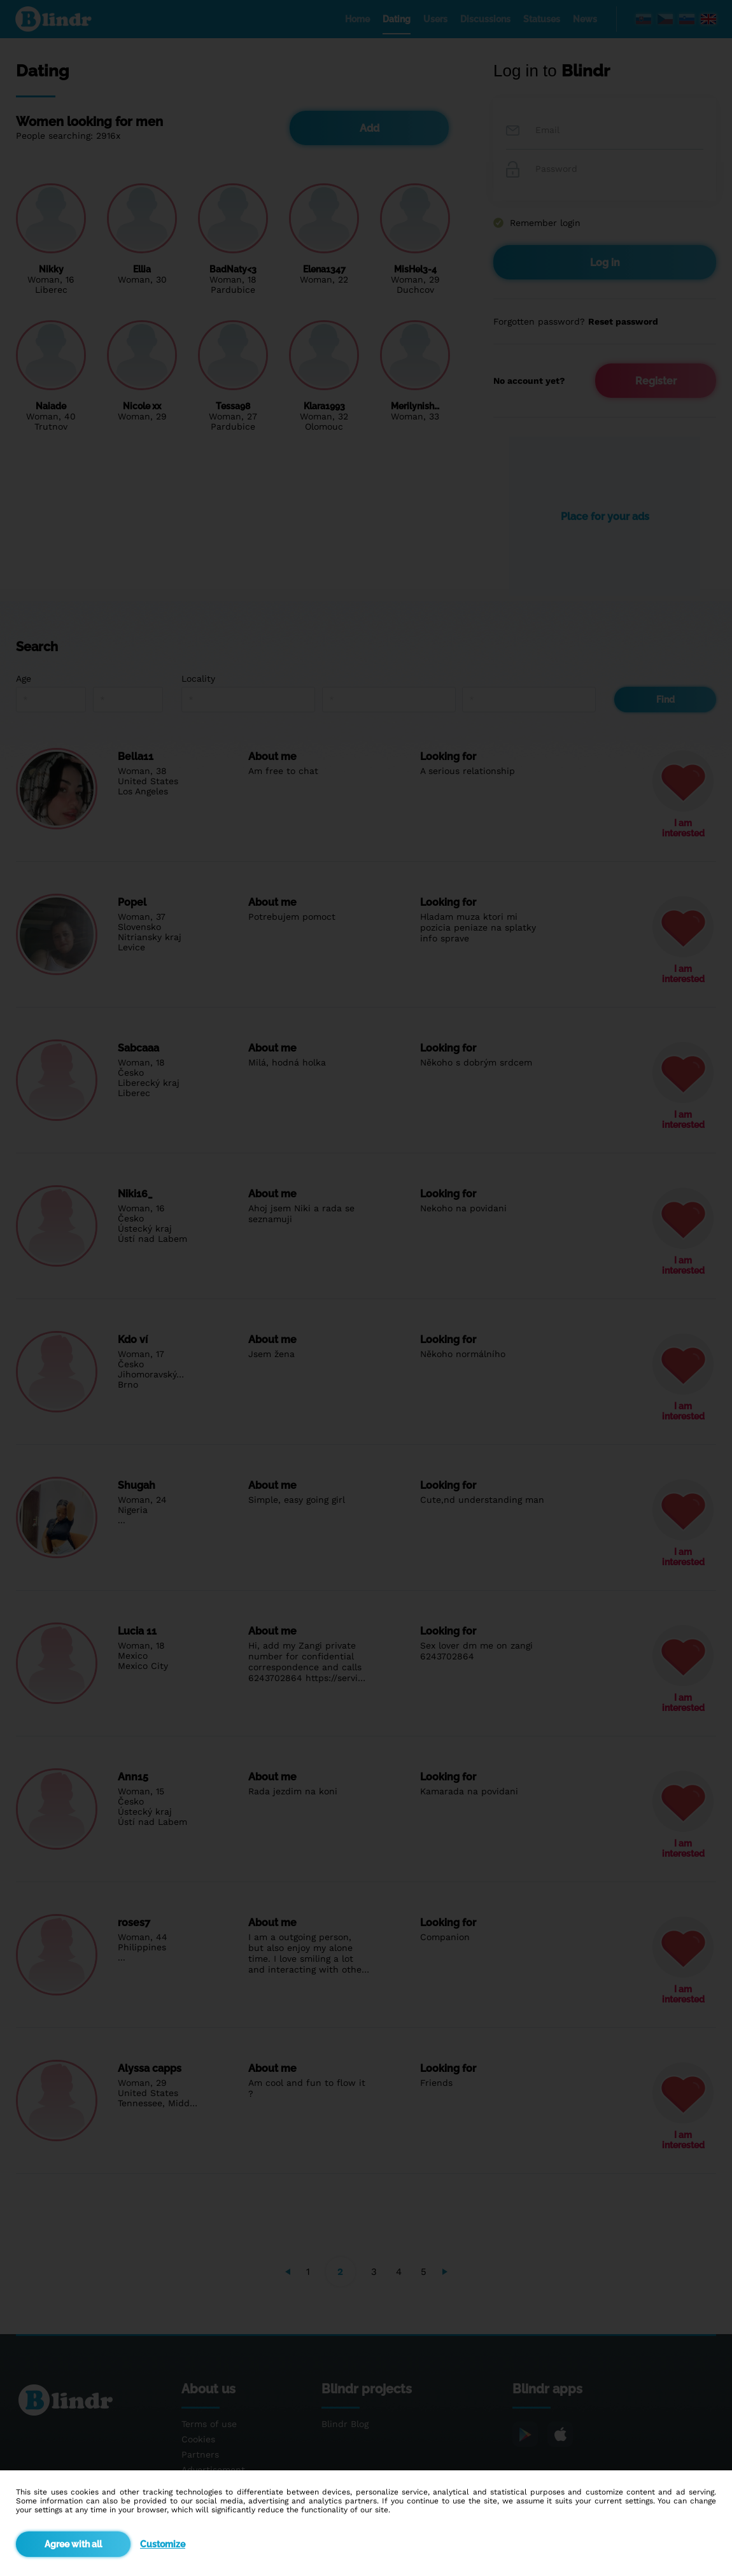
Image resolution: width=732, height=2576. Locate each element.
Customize (162, 2544)
